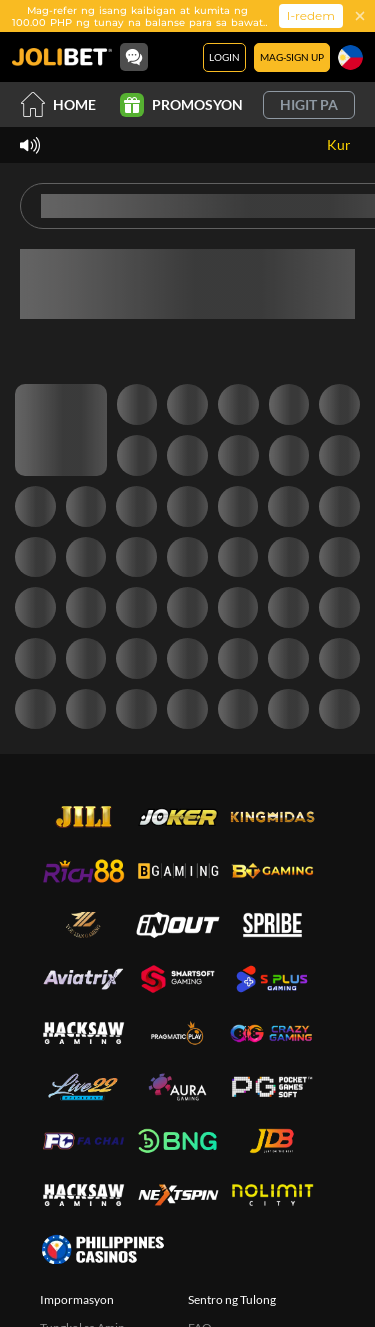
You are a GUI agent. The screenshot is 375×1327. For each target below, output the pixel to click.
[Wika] (350, 57)
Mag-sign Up (292, 57)
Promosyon (181, 105)
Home (58, 104)
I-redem (311, 15)
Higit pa (309, 104)
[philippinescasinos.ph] (102, 1249)
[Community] (134, 57)
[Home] (62, 57)
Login (224, 57)
